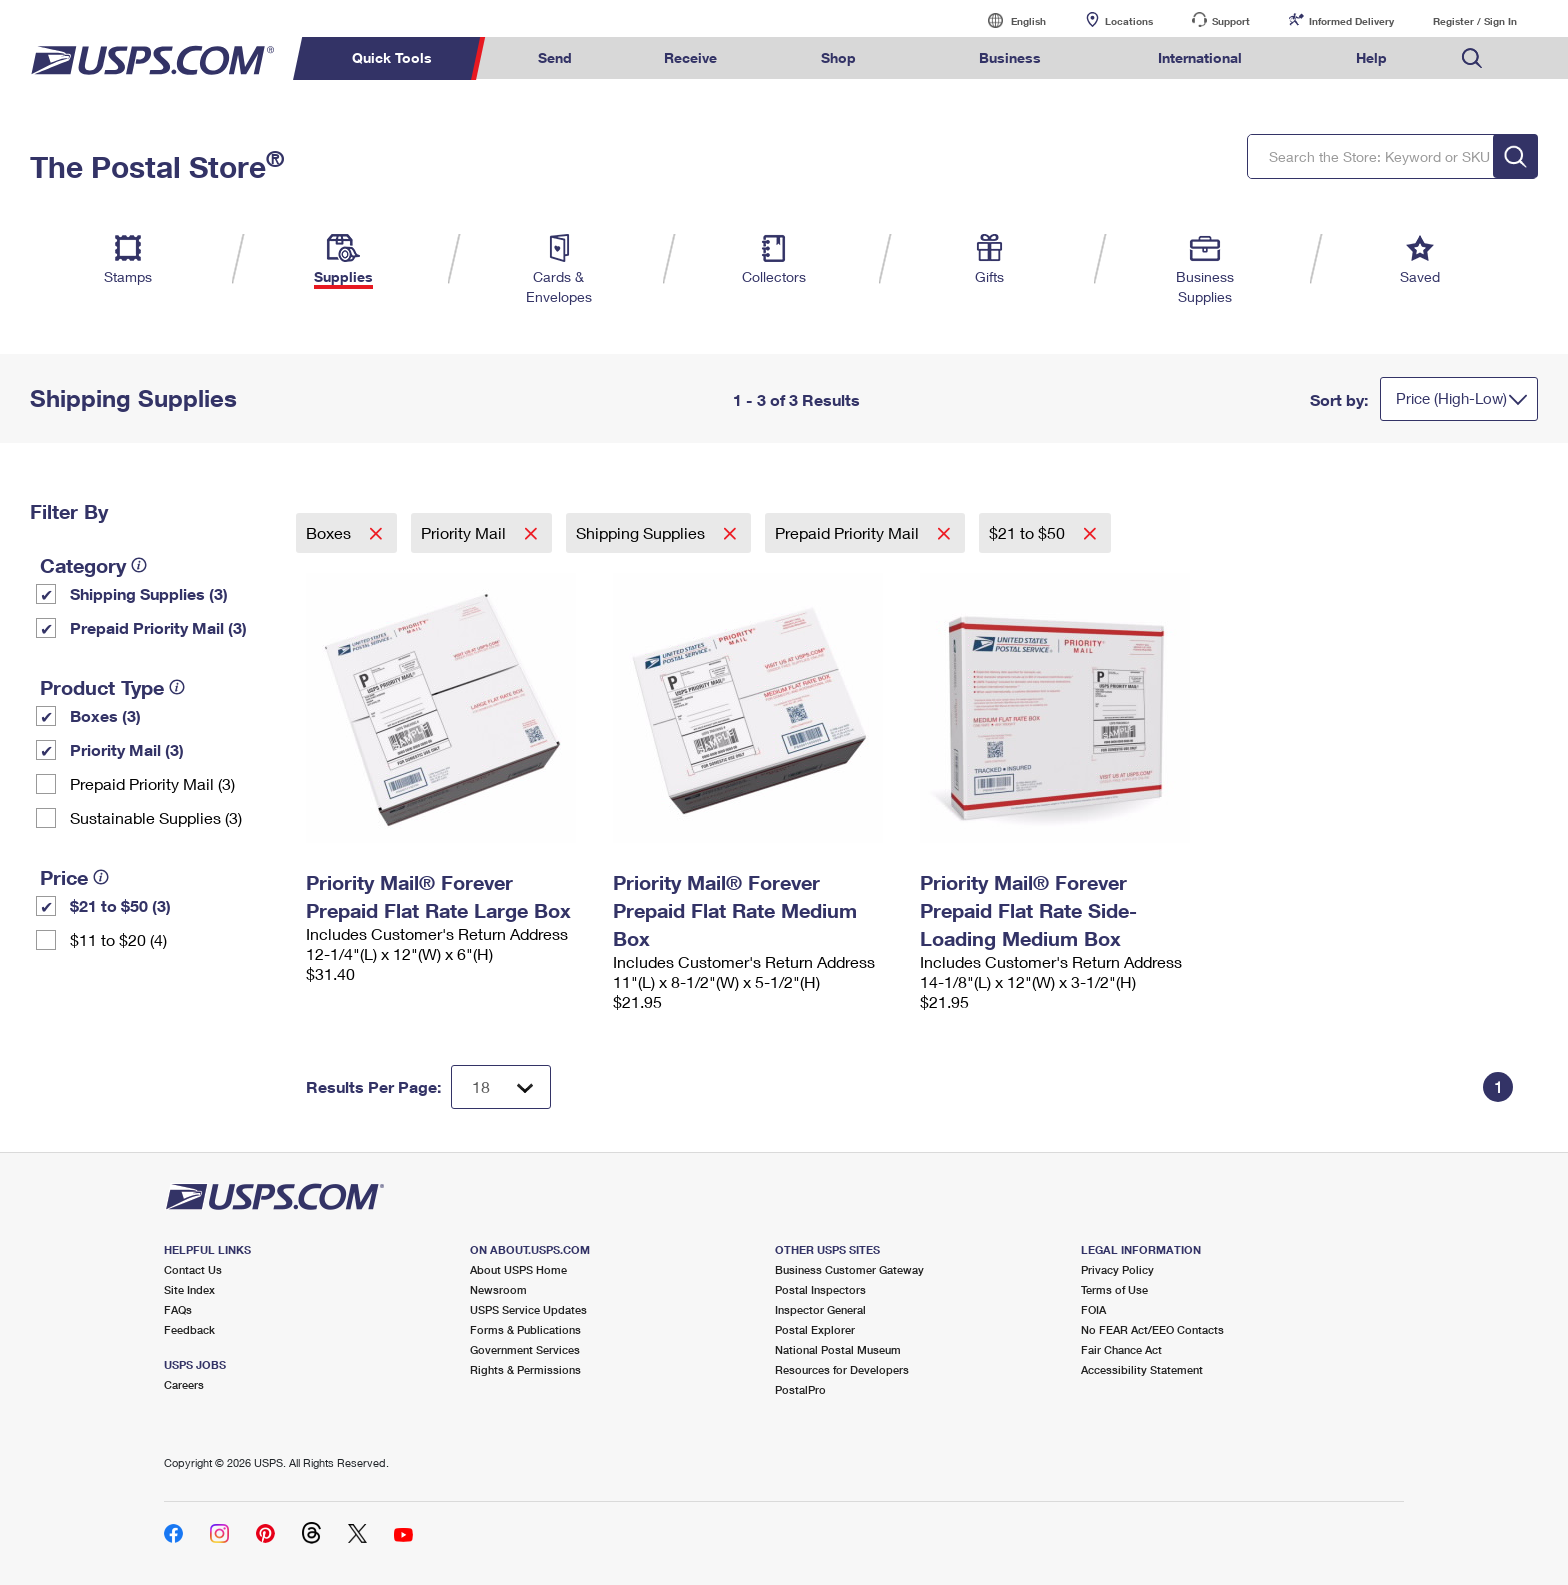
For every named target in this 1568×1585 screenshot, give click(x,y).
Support (1231, 21)
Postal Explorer (815, 1329)
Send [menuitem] (555, 57)
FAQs (178, 1309)
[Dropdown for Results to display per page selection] (501, 1087)
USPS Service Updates (528, 1309)
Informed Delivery (1351, 21)
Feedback (189, 1329)
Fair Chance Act (1121, 1349)
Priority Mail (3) (127, 749)
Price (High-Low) (1451, 398)
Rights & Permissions (525, 1369)
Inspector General (820, 1309)
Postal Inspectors (820, 1289)
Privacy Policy (1117, 1269)
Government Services (525, 1349)
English (1008, 20)
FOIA (1093, 1309)
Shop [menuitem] (838, 57)
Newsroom (498, 1289)
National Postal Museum (838, 1349)
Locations (1129, 21)
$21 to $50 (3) (120, 905)
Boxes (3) (105, 715)
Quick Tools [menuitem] (392, 57)
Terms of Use (1114, 1289)
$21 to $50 (1029, 532)
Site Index (189, 1289)
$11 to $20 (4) (118, 939)
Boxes (330, 532)
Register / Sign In (1475, 21)
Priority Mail (465, 532)
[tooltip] (139, 565)
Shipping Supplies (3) (149, 593)
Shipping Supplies (642, 532)
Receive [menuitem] (690, 57)
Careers (184, 1384)
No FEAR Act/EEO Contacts (1152, 1329)
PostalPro (800, 1389)
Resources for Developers (842, 1369)
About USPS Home (518, 1269)
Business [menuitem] (1010, 57)
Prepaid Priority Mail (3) (158, 627)
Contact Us (193, 1269)
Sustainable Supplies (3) (156, 817)
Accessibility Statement (1142, 1369)
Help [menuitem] (1371, 57)
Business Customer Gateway (849, 1269)
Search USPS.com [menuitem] (1472, 58)
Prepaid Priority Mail (849, 532)
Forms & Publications (525, 1329)
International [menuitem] (1200, 57)
